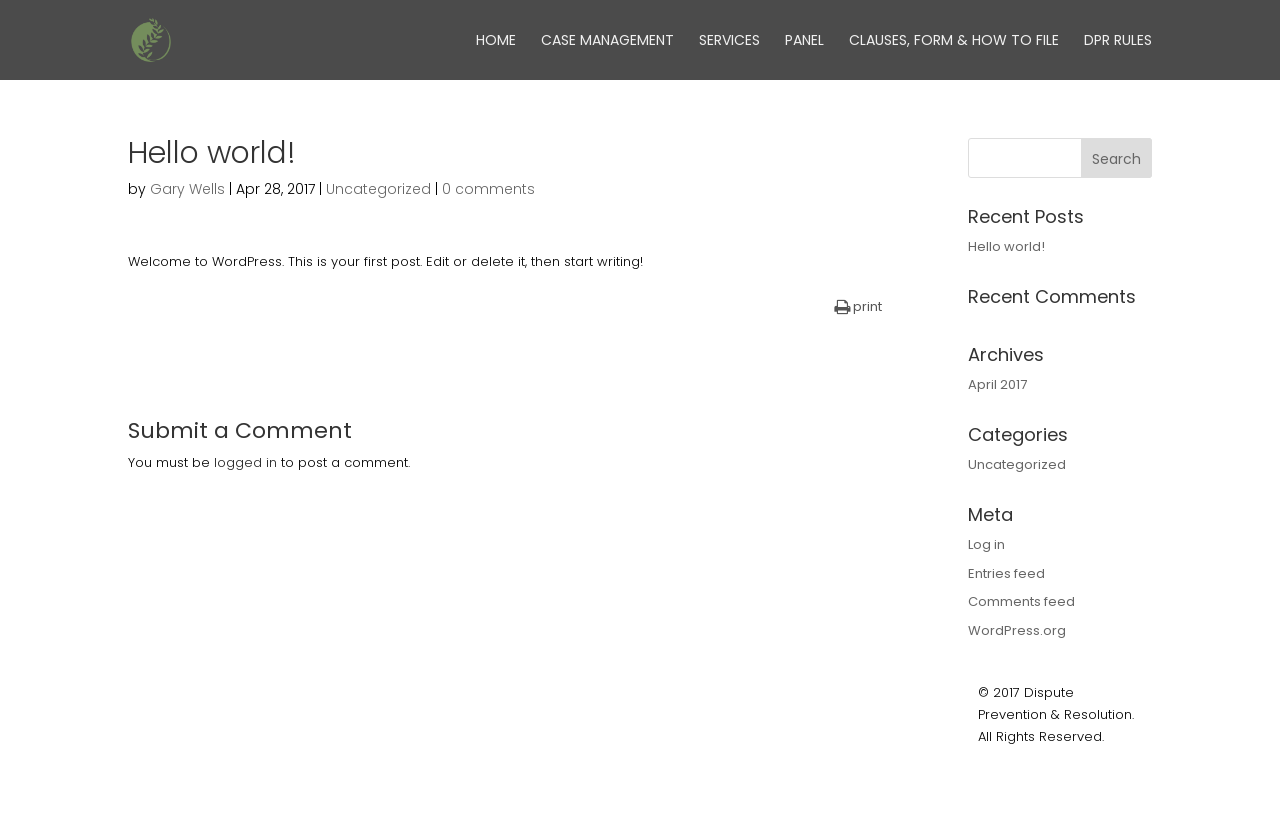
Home (496, 41)
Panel (804, 41)
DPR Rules (1118, 41)
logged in (245, 462)
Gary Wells (187, 189)
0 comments (488, 189)
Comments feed (1021, 601)
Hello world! (1006, 246)
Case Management (607, 41)
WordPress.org (1017, 630)
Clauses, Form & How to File (954, 41)
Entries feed (1006, 573)
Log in (986, 544)
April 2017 (997, 384)
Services (729, 41)
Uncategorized (378, 189)
